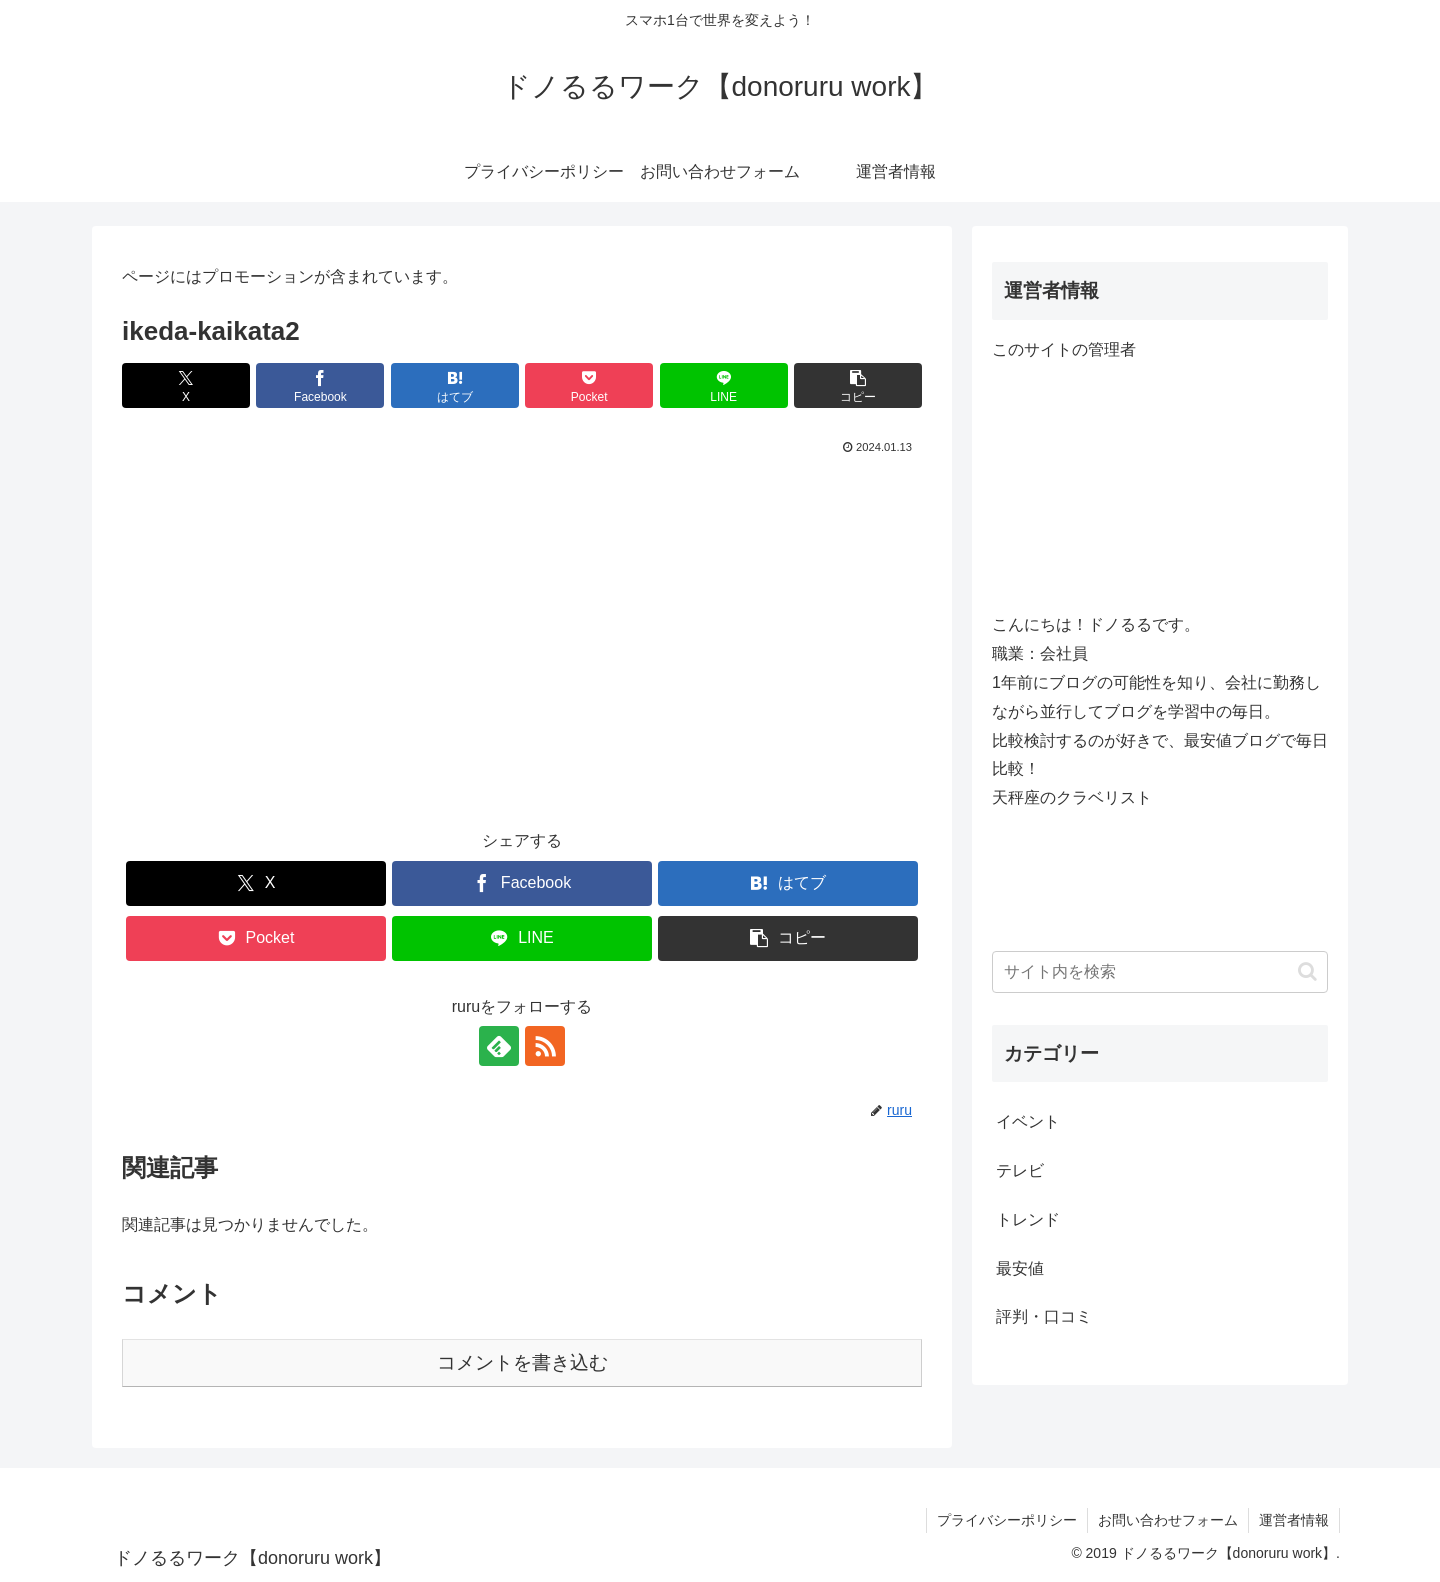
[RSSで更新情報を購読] (545, 1046)
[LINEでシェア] (724, 385)
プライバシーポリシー (1007, 1520)
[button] (858, 385)
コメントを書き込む (522, 1362)
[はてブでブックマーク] (455, 385)
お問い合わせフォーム (1168, 1520)
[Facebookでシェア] (320, 385)
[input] (1160, 972)
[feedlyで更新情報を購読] (499, 1046)
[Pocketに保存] (589, 385)
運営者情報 (1294, 1520)
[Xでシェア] (186, 385)
